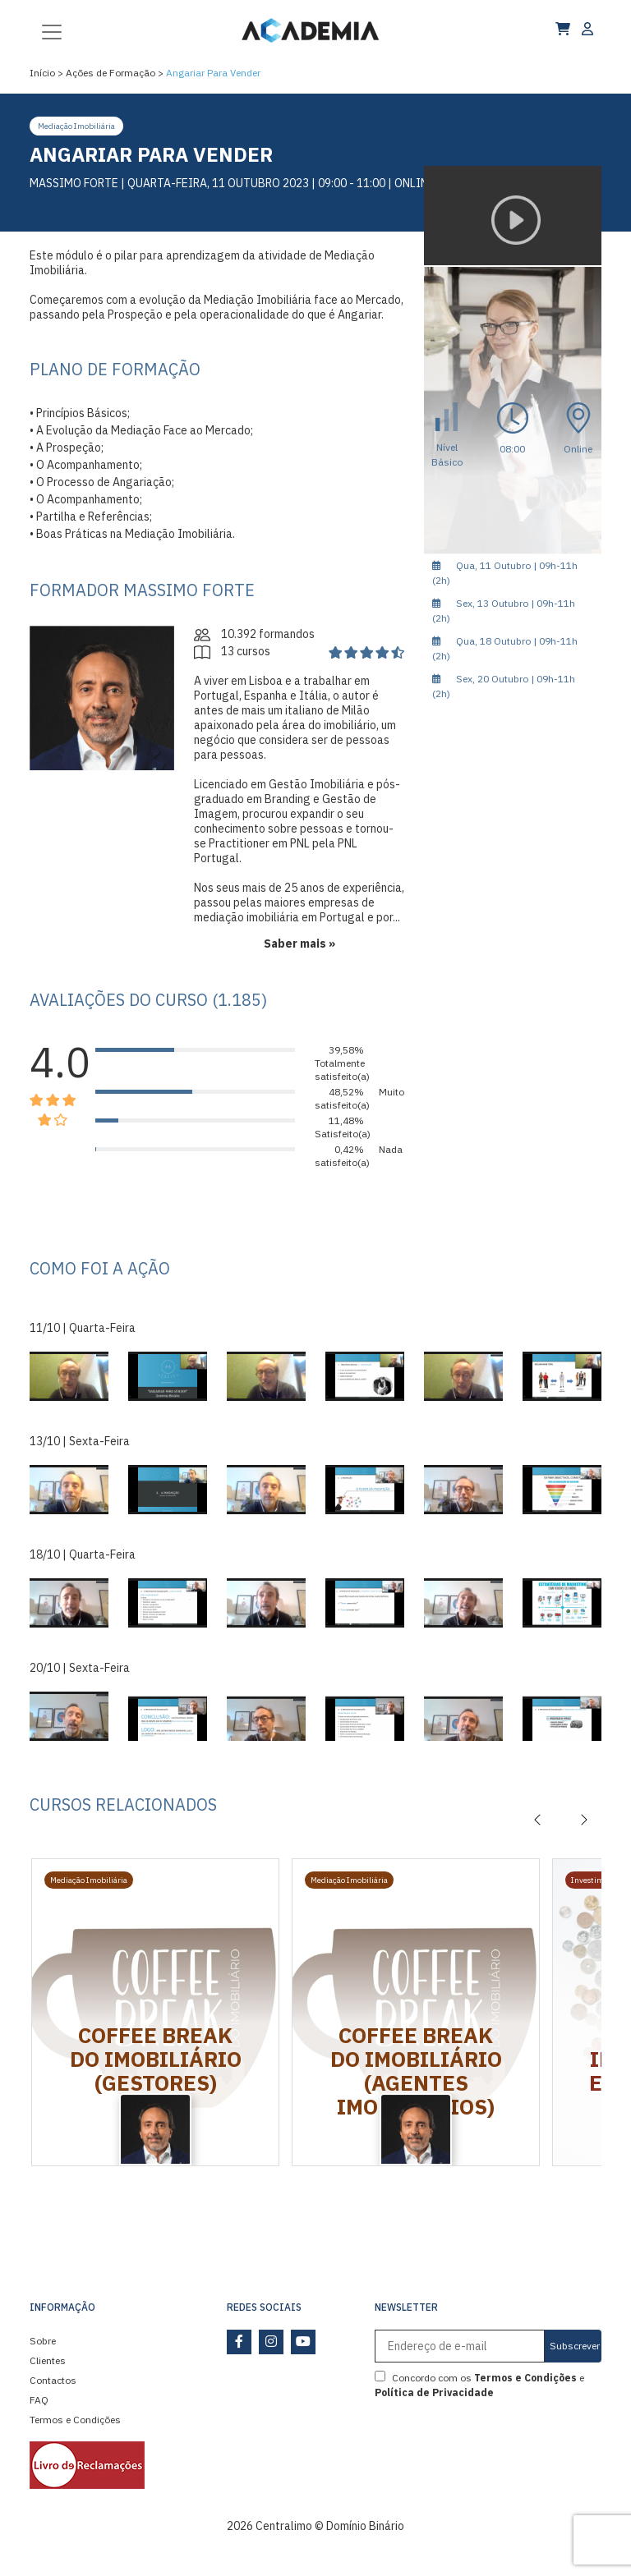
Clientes (48, 2360)
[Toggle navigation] (52, 30)
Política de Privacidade (434, 2392)
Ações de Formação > (115, 73)
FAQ (39, 2400)
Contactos (53, 2380)
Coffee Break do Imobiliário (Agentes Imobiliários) (416, 2070)
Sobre (43, 2341)
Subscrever (575, 2346)
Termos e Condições (75, 2419)
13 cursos (232, 651)
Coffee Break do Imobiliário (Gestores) (156, 2058)
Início (42, 73)
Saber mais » (299, 943)
